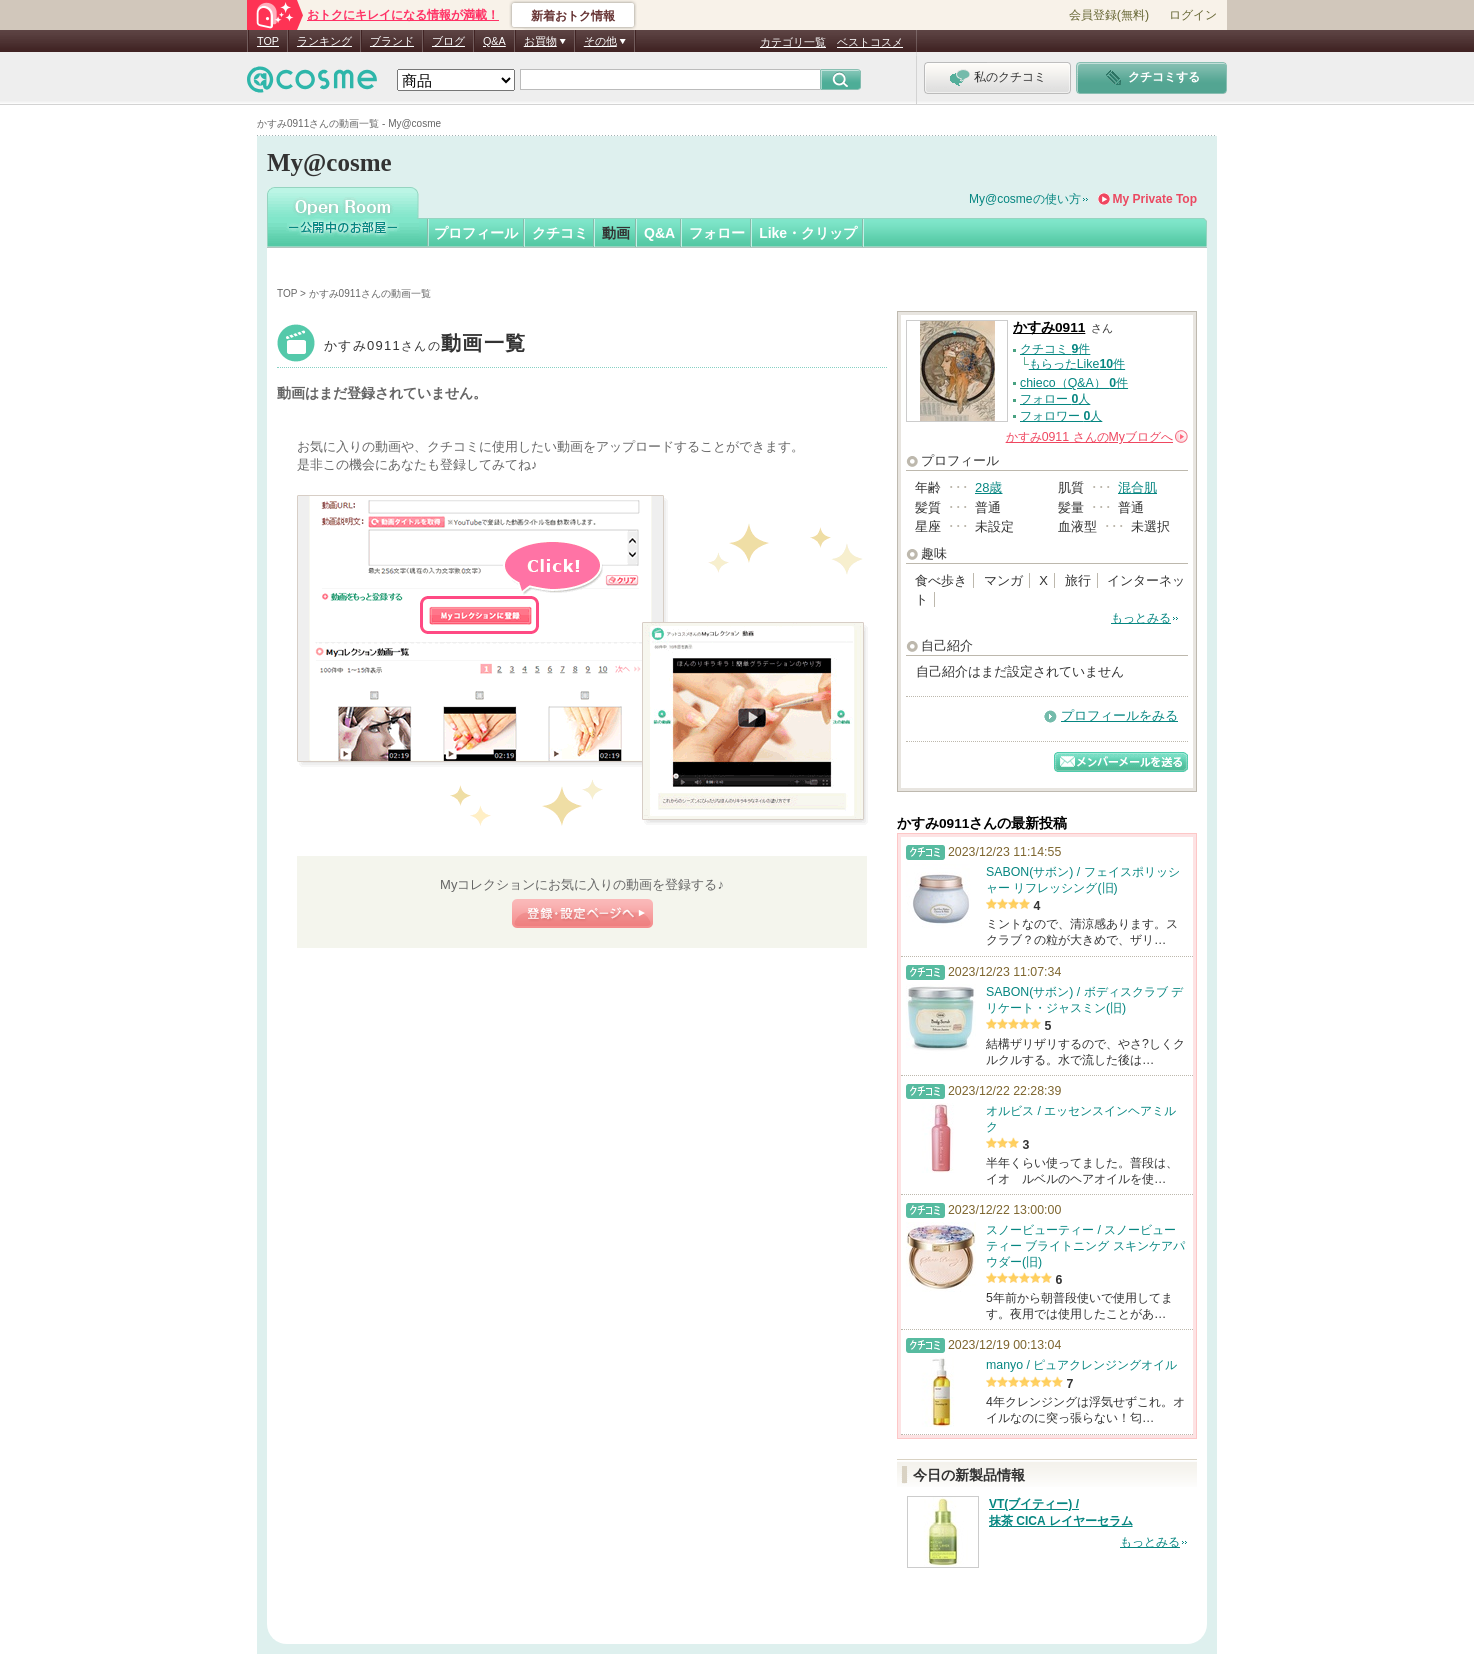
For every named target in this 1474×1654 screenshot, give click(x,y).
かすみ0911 (425, 345)
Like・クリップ (808, 233)
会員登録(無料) (1109, 15)
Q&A (494, 41)
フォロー (717, 233)
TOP (268, 41)
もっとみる (1141, 618)
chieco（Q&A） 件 (1074, 383)
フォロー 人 (1055, 399)
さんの (1097, 437)
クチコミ (560, 233)
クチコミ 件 (1055, 349)
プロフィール (476, 233)
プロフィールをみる (1119, 715)
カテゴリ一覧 (793, 42)
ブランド (392, 41)
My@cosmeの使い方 (1025, 199)
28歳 (988, 487)
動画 (616, 233)
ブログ (448, 41)
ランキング (324, 41)
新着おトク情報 (573, 16)
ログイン (1193, 15)
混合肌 (1137, 487)
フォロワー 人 (1061, 416)
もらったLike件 (1077, 364)
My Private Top (1155, 199)
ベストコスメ (870, 42)
